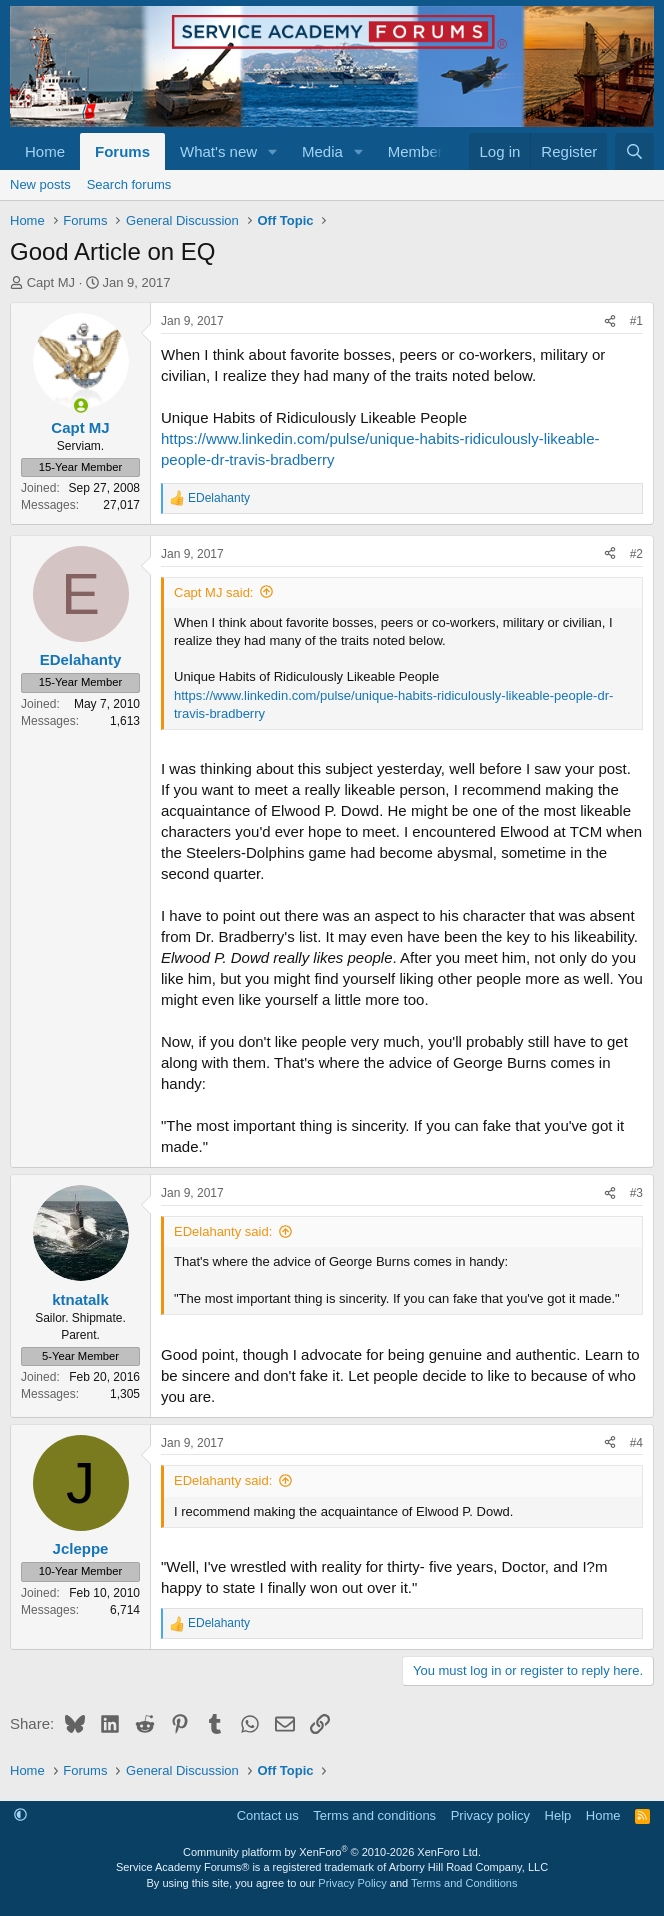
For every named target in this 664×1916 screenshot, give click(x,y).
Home (45, 151)
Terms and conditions (374, 1815)
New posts (40, 184)
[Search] (634, 151)
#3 (636, 1193)
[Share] (610, 321)
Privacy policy (490, 1815)
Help (558, 1815)
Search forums (129, 184)
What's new (218, 151)
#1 (636, 321)
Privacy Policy (352, 1883)
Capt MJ (51, 282)
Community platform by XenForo (332, 1852)
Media (322, 151)
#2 (636, 554)
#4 (636, 1443)
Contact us (268, 1815)
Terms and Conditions (464, 1883)
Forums (122, 151)
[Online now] (80, 405)
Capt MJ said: (213, 592)
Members (419, 151)
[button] (273, 151)
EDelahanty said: (223, 1231)
